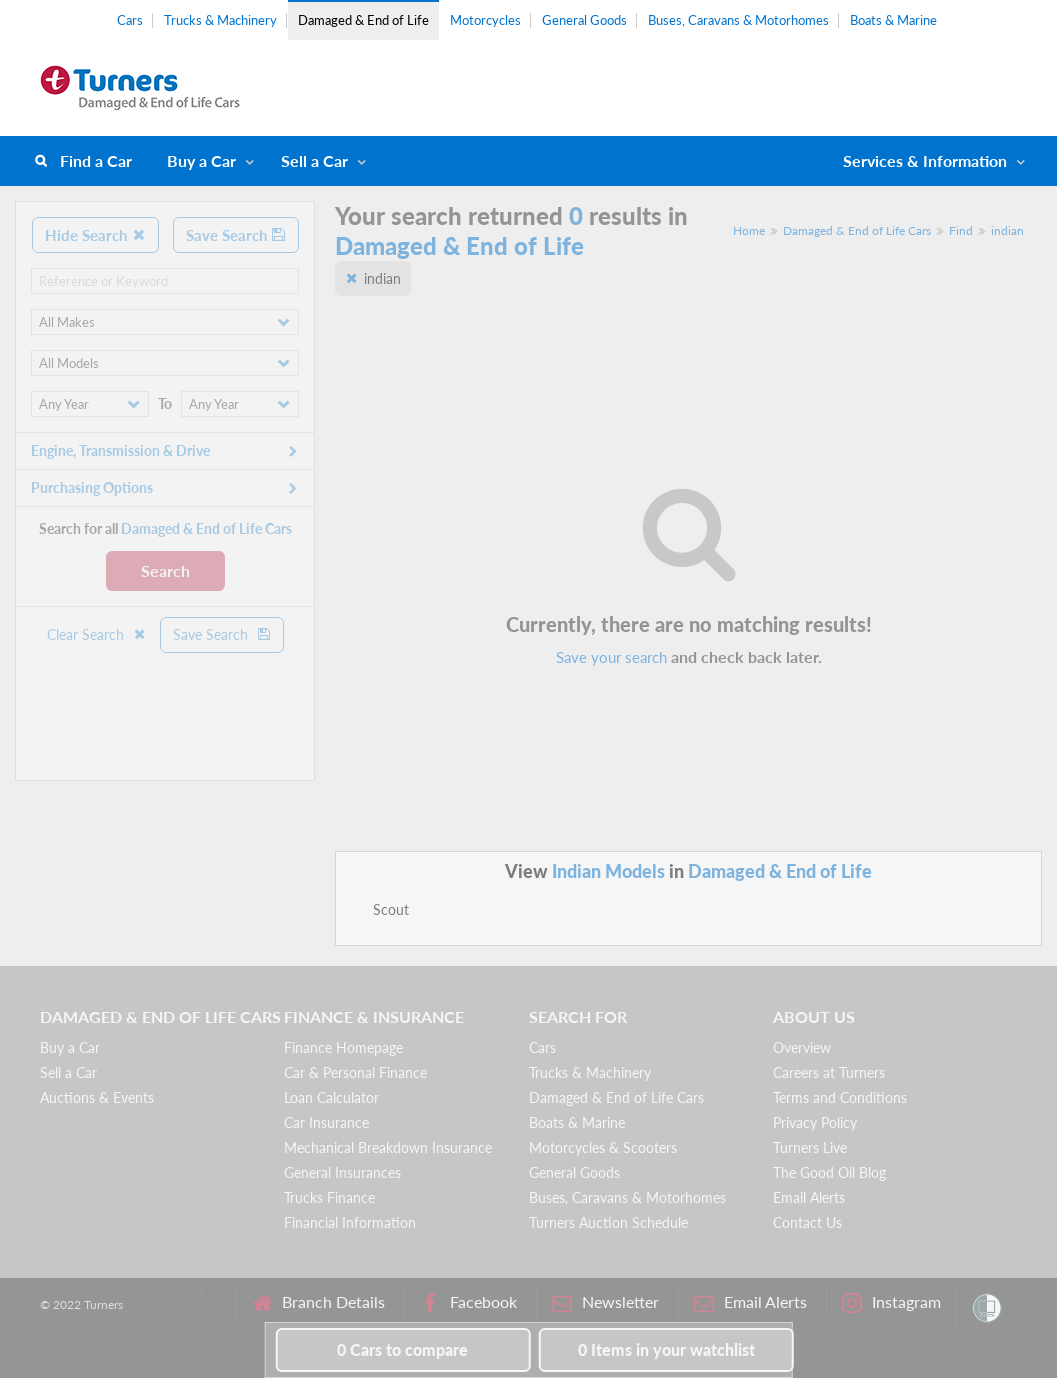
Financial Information (350, 1222)
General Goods (584, 20)
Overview (802, 1047)
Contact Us (807, 1222)
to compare (402, 1349)
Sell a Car (314, 160)
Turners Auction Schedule (608, 1222)
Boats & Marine (893, 20)
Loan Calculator (331, 1097)
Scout (391, 909)
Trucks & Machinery (220, 20)
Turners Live (810, 1147)
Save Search (236, 235)
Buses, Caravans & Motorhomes (738, 20)
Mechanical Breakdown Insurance (388, 1147)
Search (165, 570)
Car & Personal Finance (355, 1072)
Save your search (611, 657)
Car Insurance (326, 1122)
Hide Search (95, 235)
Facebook (468, 1302)
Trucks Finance (329, 1197)
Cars (130, 20)
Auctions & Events (97, 1097)
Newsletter (605, 1302)
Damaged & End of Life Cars (857, 230)
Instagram (891, 1302)
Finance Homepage (343, 1047)
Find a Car (96, 160)
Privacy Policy (815, 1122)
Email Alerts (809, 1197)
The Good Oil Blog (829, 1172)
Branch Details (318, 1302)
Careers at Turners (829, 1072)
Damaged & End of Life (363, 20)
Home (749, 230)
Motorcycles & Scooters (603, 1147)
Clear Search (97, 634)
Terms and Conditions (840, 1097)
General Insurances (342, 1172)
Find (961, 230)
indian (1007, 230)
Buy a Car (201, 160)
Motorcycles (485, 20)
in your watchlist (666, 1349)
